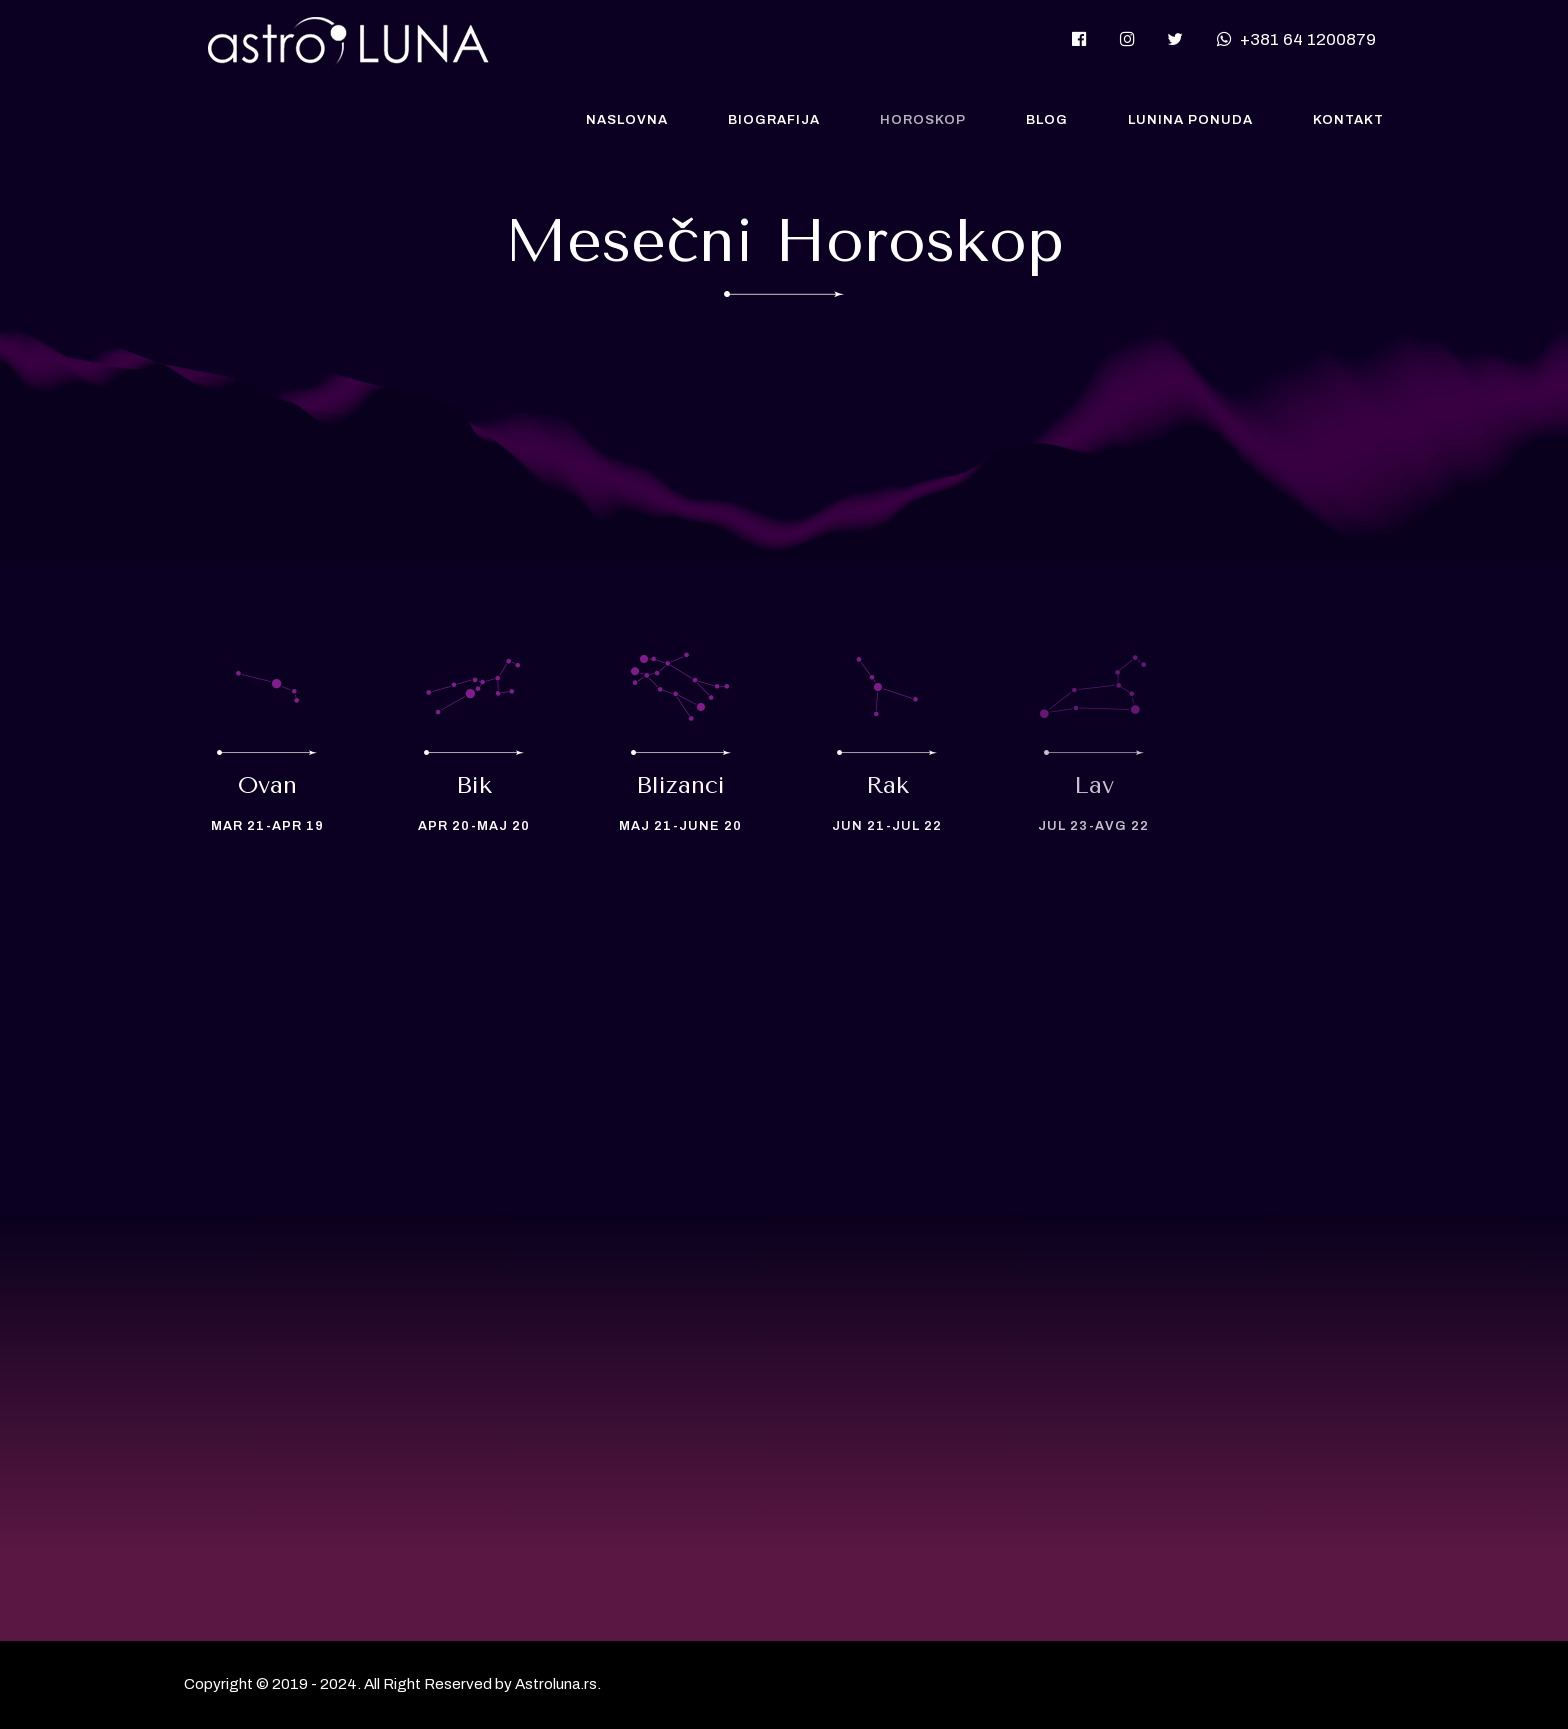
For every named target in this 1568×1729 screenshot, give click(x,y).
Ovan (267, 785)
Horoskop (923, 120)
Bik (474, 785)
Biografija (774, 120)
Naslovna (627, 120)
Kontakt (1348, 120)
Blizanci (680, 785)
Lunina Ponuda (1190, 120)
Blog (1047, 120)
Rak (887, 785)
